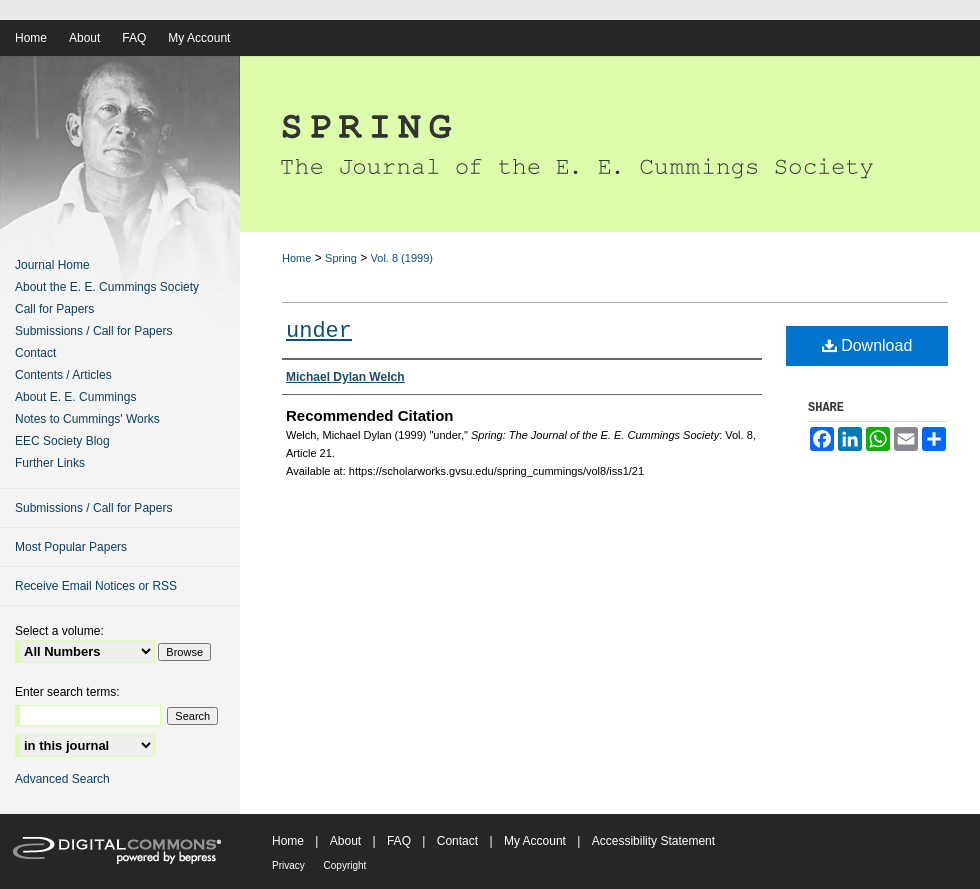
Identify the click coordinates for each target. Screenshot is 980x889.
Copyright (345, 865)
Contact (35, 353)
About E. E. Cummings (75, 397)
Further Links (50, 463)
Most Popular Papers (71, 547)
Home (296, 258)
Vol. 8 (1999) (402, 258)
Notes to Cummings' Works (87, 419)
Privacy (290, 865)
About (347, 841)
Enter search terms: (67, 692)
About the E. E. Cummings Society (107, 287)
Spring (341, 258)
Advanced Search (62, 779)
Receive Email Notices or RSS (96, 586)
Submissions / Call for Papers (93, 331)
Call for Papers (54, 309)
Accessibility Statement (653, 841)
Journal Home (52, 265)
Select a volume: (59, 631)
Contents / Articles (63, 375)
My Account (536, 841)
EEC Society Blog (62, 441)
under (319, 331)
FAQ (400, 841)
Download (867, 345)
